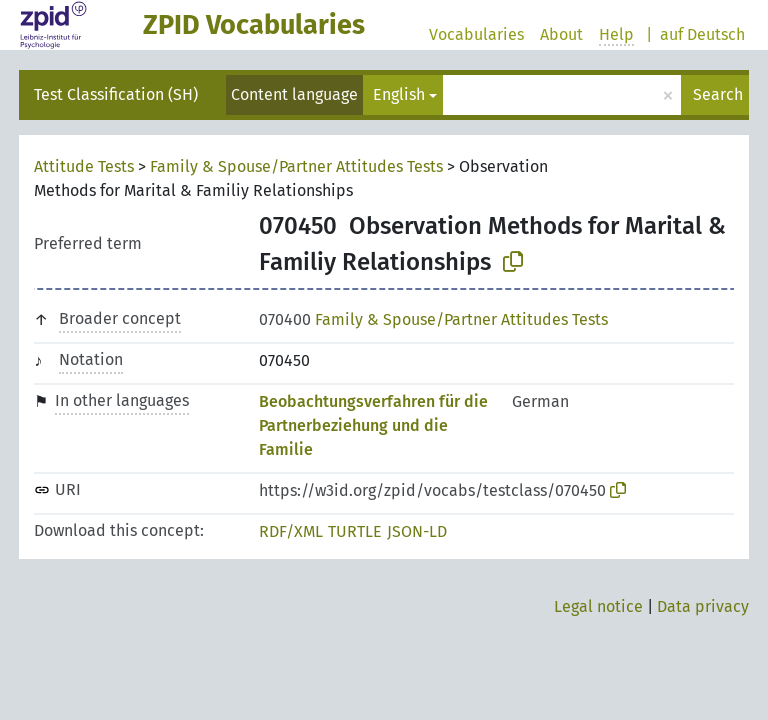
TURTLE (355, 531)
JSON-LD (417, 531)
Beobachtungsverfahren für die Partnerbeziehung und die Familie (373, 425)
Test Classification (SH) (116, 94)
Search (718, 94)
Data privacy (703, 606)
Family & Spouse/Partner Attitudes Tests (296, 166)
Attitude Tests (84, 166)
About (561, 34)
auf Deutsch (702, 34)
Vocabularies (476, 34)
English (399, 94)
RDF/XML (291, 531)
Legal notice (598, 606)
